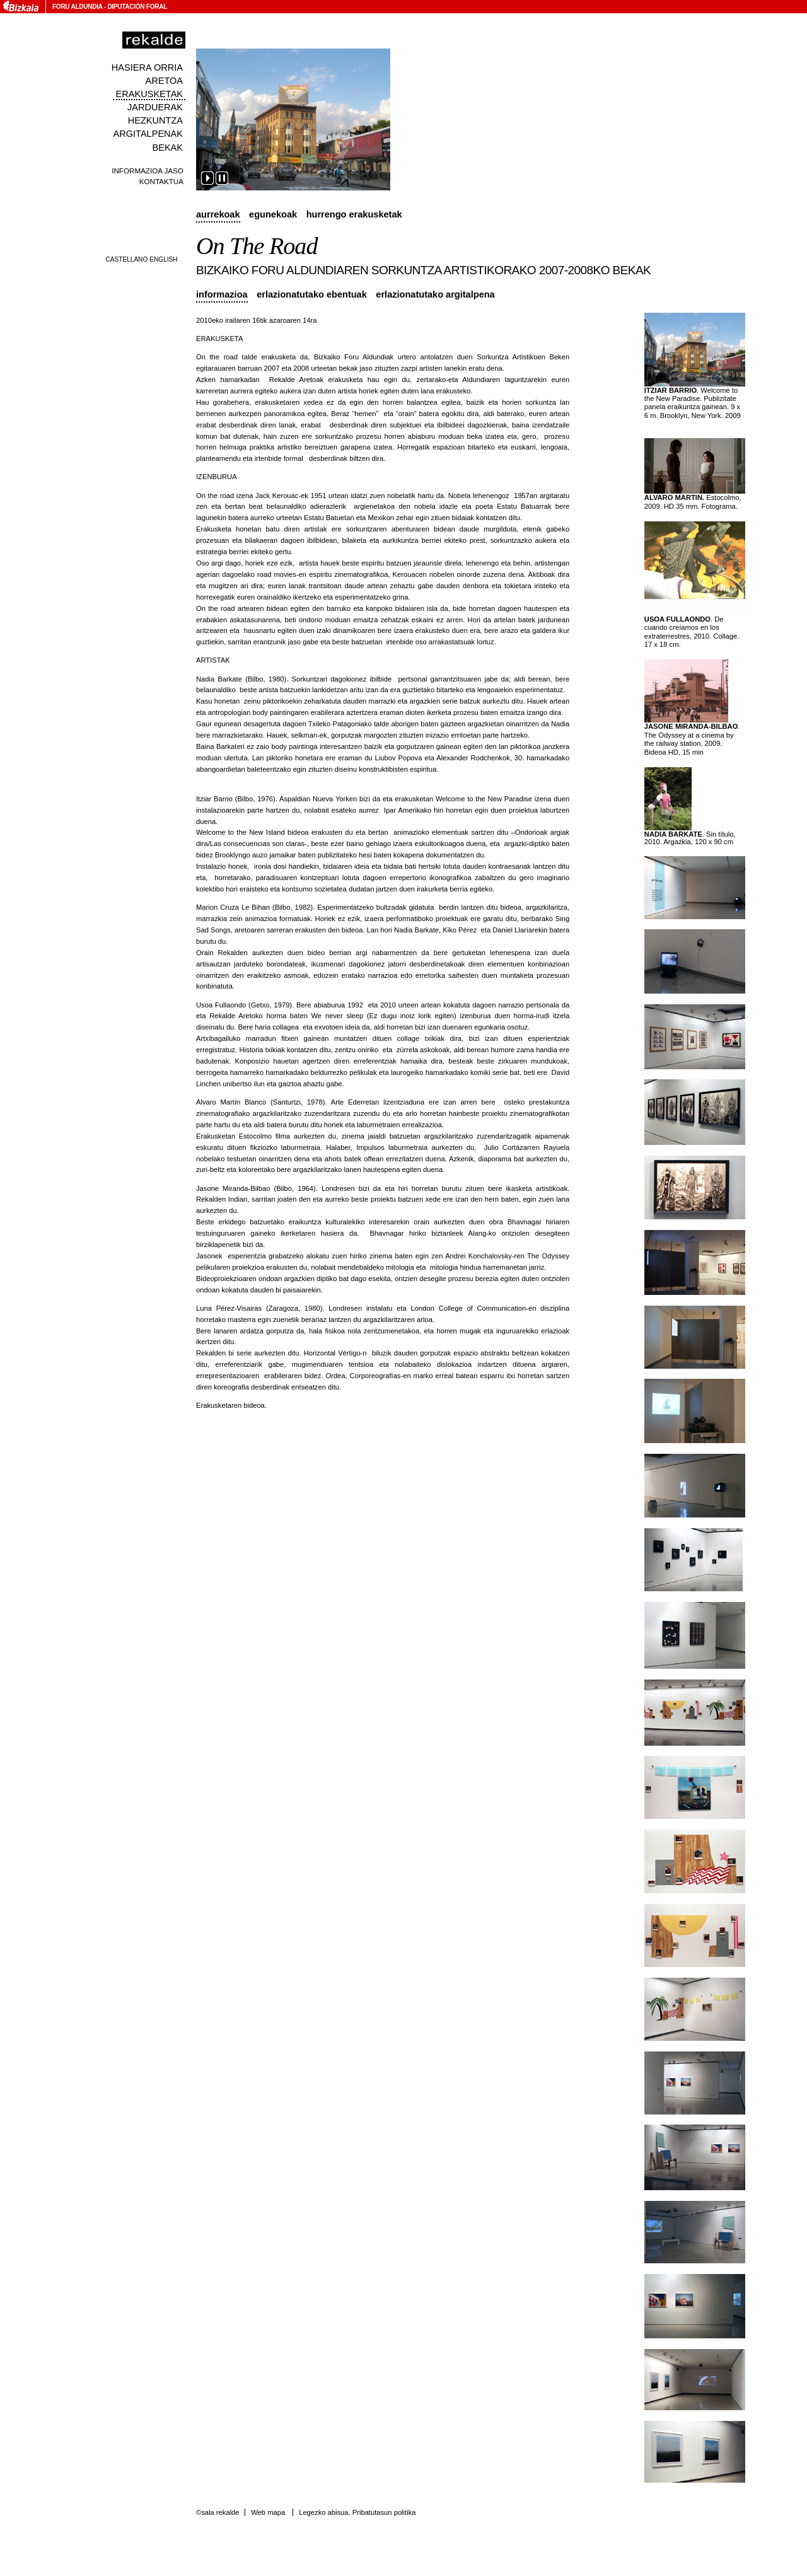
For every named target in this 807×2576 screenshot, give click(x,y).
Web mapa (268, 2512)
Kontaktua (161, 181)
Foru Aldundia (77, 6)
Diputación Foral (137, 6)
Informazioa (222, 294)
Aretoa (164, 81)
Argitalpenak (148, 134)
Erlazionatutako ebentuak (312, 294)
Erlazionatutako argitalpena (435, 294)
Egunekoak (273, 214)
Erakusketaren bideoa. (231, 1405)
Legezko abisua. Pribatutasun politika (357, 2512)
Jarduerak (155, 107)
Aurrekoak (218, 214)
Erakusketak (149, 94)
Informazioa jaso (147, 170)
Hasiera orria (147, 67)
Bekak (168, 147)
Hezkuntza (155, 120)
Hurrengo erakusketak (354, 214)
